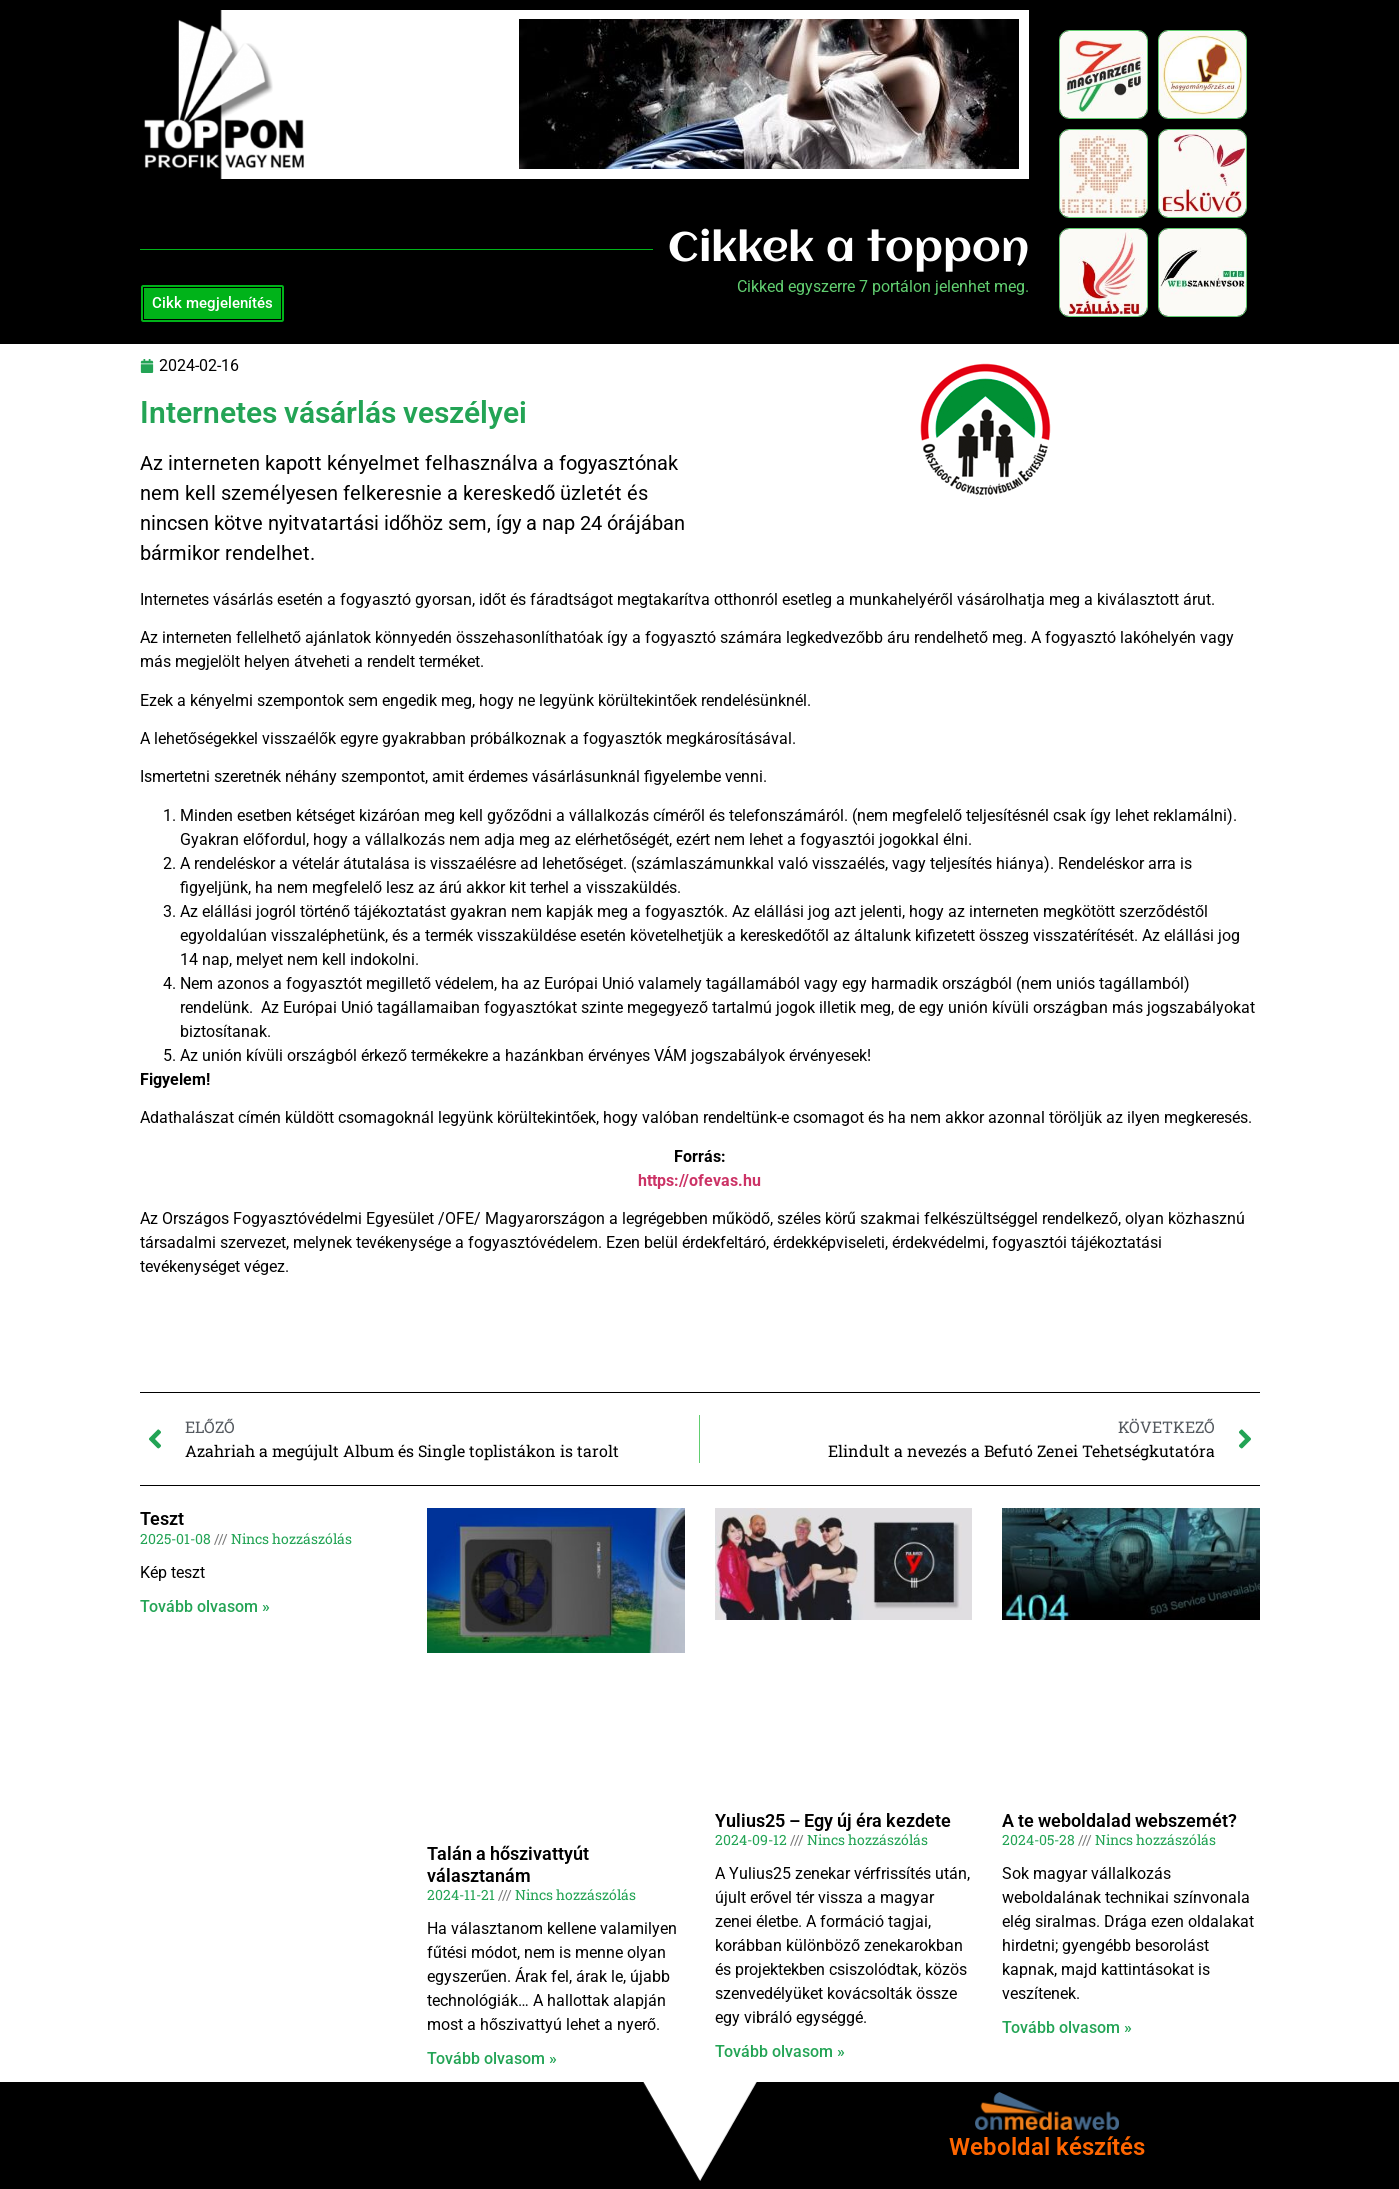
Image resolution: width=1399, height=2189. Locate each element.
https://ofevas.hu (699, 1180)
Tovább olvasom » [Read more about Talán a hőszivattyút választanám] (492, 2058)
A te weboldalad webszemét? (1119, 1820)
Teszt (162, 1518)
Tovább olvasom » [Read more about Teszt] (205, 1606)
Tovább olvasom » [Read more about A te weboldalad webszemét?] (1067, 2027)
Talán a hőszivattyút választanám (508, 1864)
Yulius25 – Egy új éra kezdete (833, 1820)
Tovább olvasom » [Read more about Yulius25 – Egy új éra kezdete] (780, 2051)
